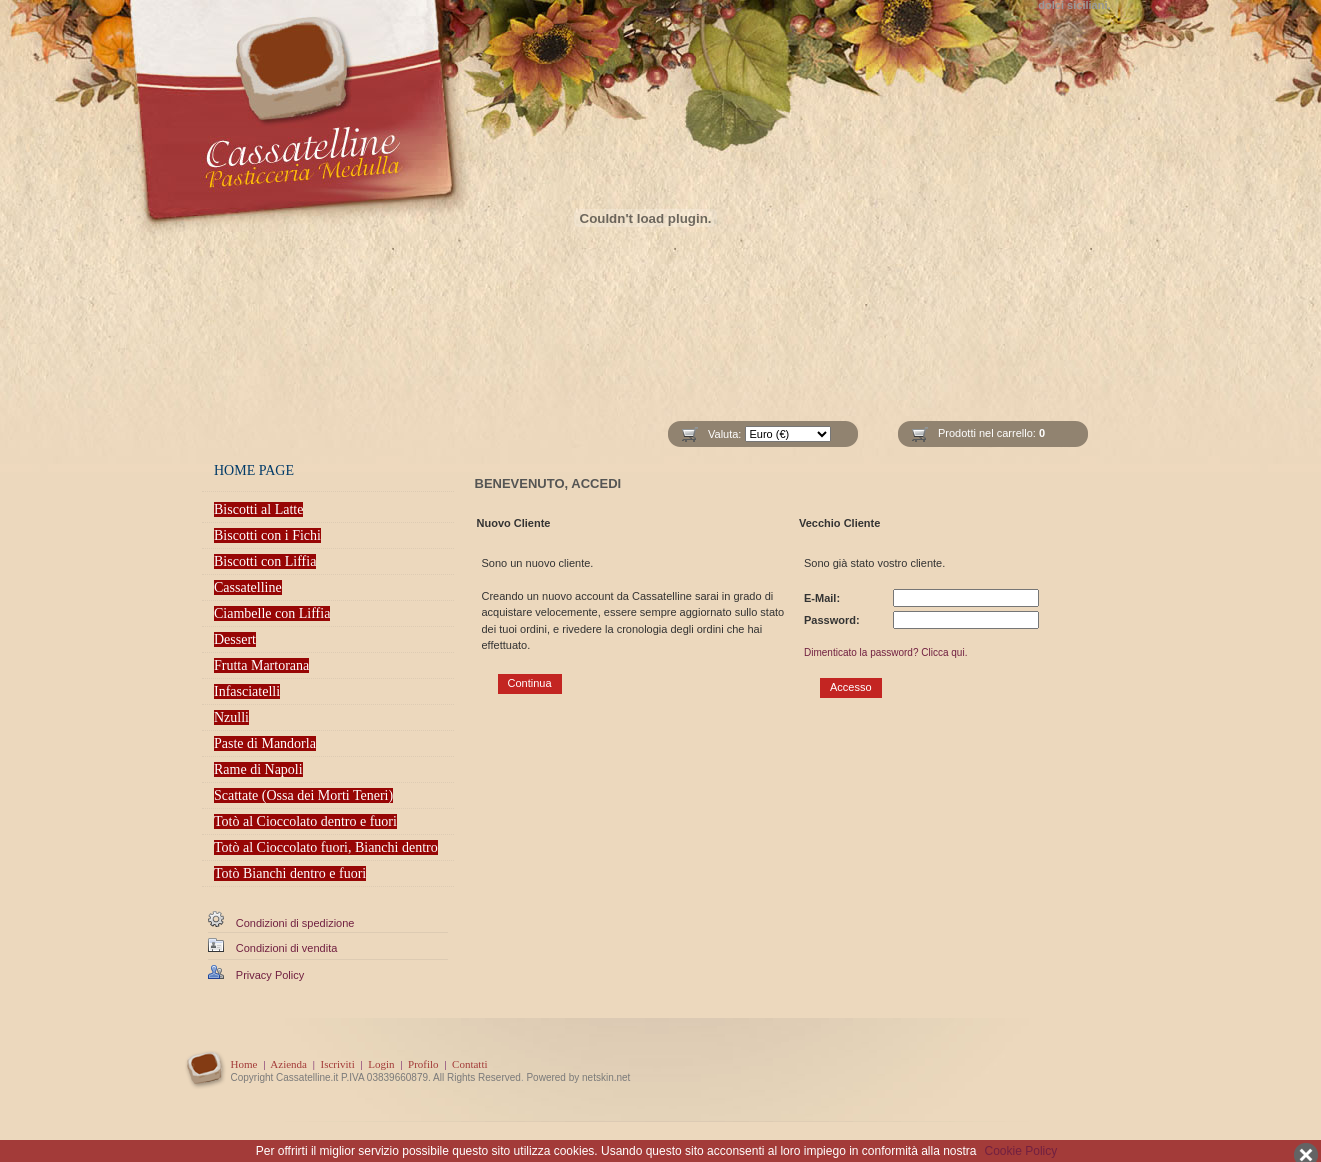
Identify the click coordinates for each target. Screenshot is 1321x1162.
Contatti (469, 1064)
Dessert (235, 639)
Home (244, 1064)
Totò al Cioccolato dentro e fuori (305, 821)
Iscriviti (337, 1064)
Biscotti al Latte (258, 509)
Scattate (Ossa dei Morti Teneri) (303, 795)
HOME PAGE (254, 470)
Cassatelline (248, 587)
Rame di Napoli (258, 769)
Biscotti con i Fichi (267, 535)
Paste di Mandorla (265, 743)
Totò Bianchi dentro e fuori (290, 873)
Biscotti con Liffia (265, 561)
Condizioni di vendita (287, 948)
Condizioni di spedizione (295, 923)
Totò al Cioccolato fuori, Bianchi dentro (326, 847)
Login (381, 1064)
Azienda (288, 1064)
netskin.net (606, 1077)
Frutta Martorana (261, 665)
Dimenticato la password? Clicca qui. (885, 652)
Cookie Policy (1021, 1151)
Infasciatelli (247, 691)
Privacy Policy (270, 975)
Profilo (423, 1064)
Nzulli (231, 717)
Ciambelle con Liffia (272, 613)
